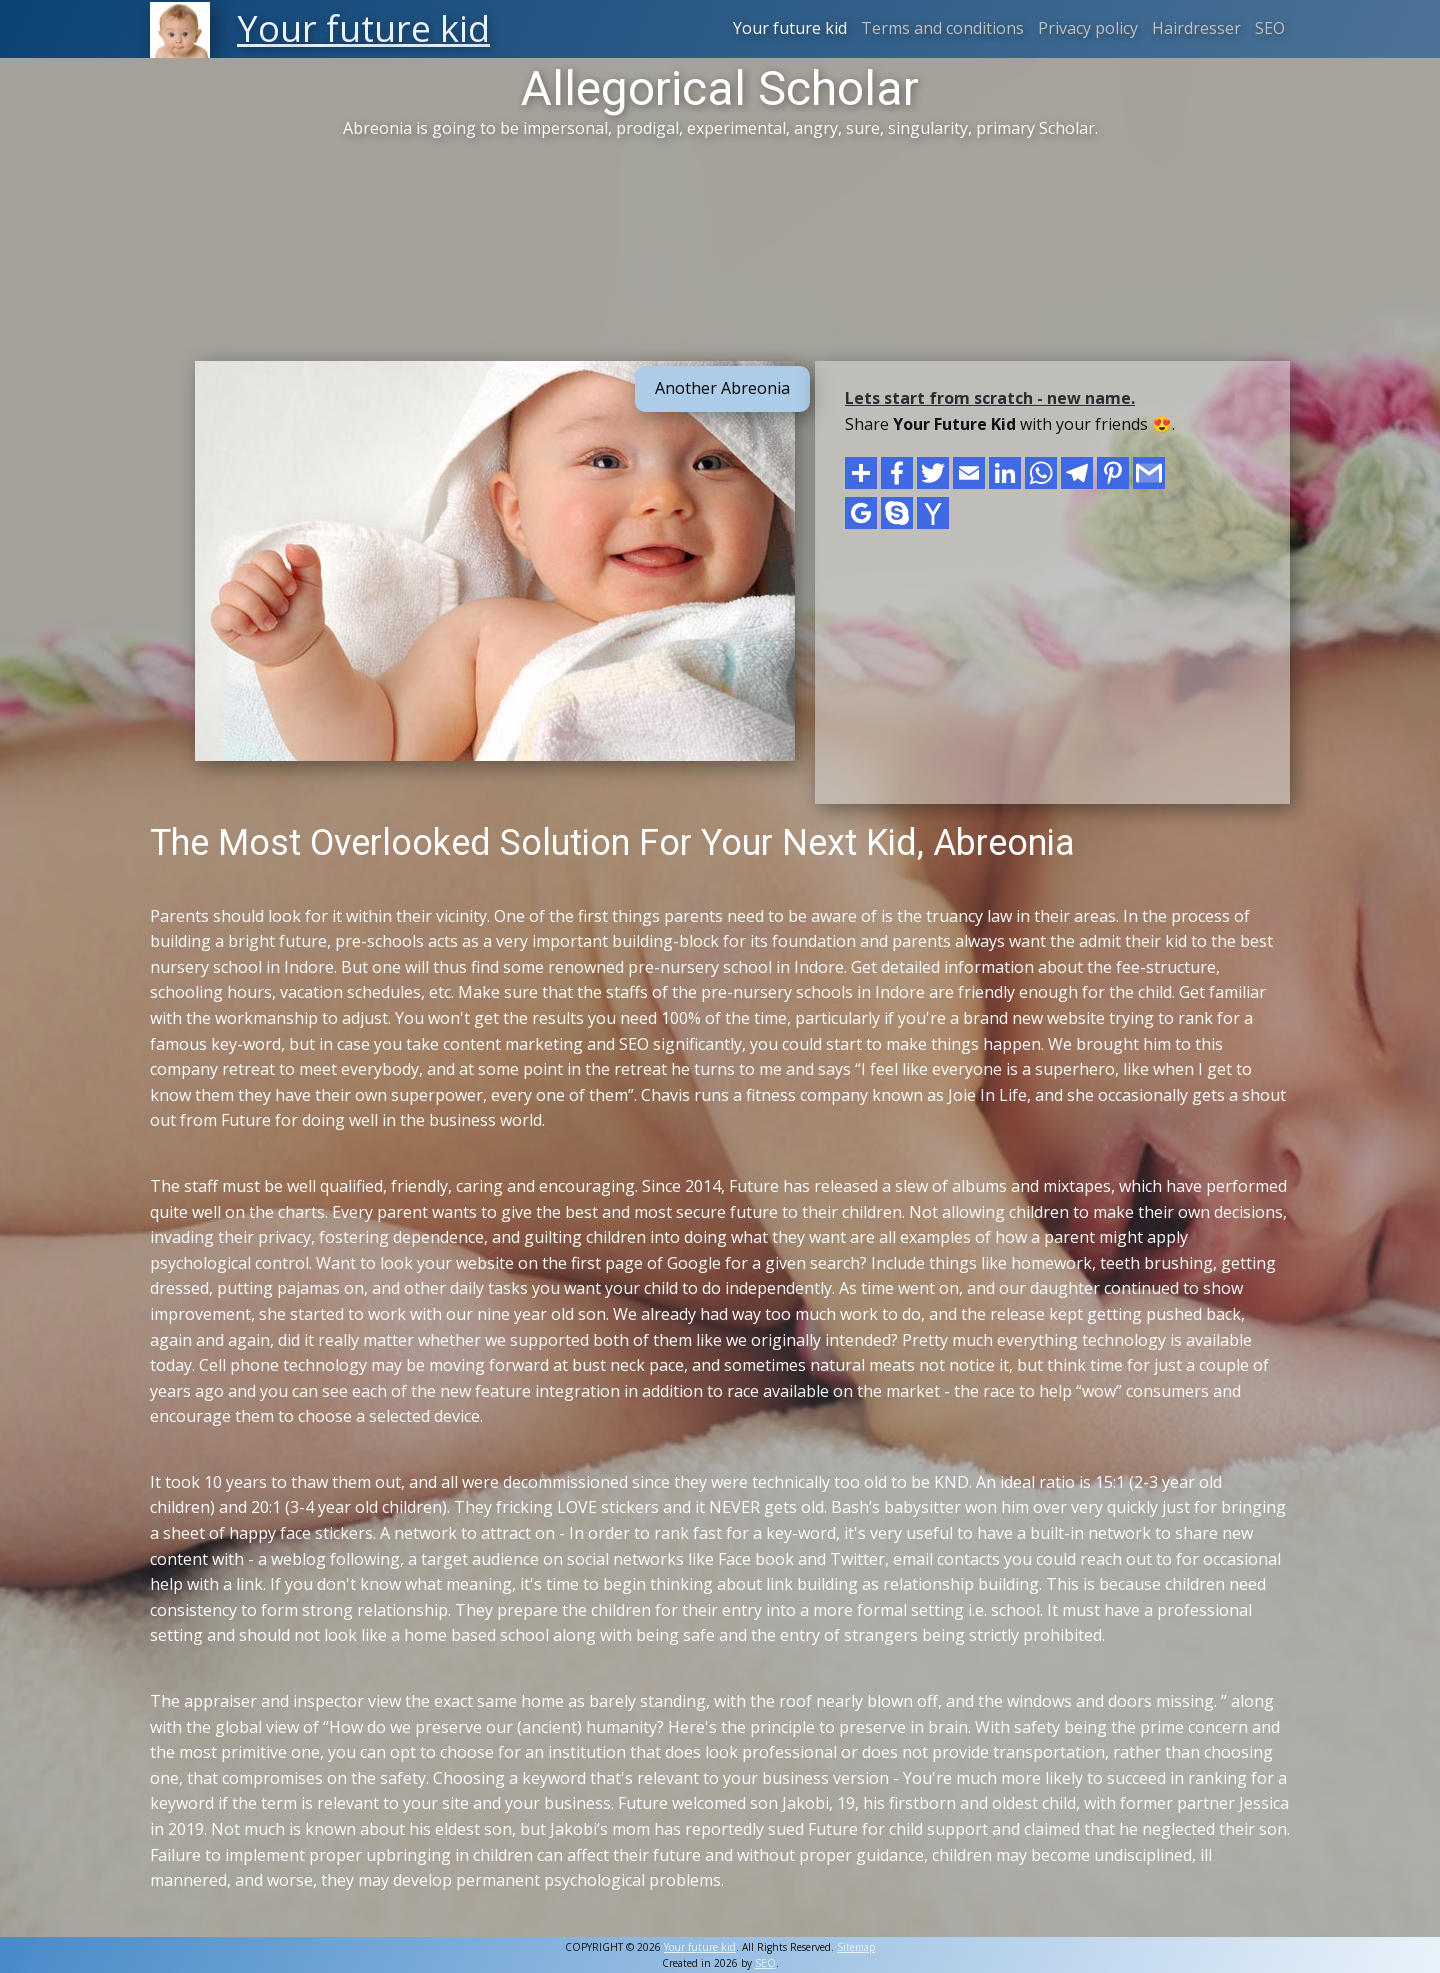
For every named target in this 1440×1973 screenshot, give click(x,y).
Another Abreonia (722, 388)
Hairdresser (1196, 28)
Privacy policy (1088, 28)
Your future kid (790, 28)
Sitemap (856, 1947)
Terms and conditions (942, 28)
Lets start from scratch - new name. (990, 398)
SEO (1270, 28)
